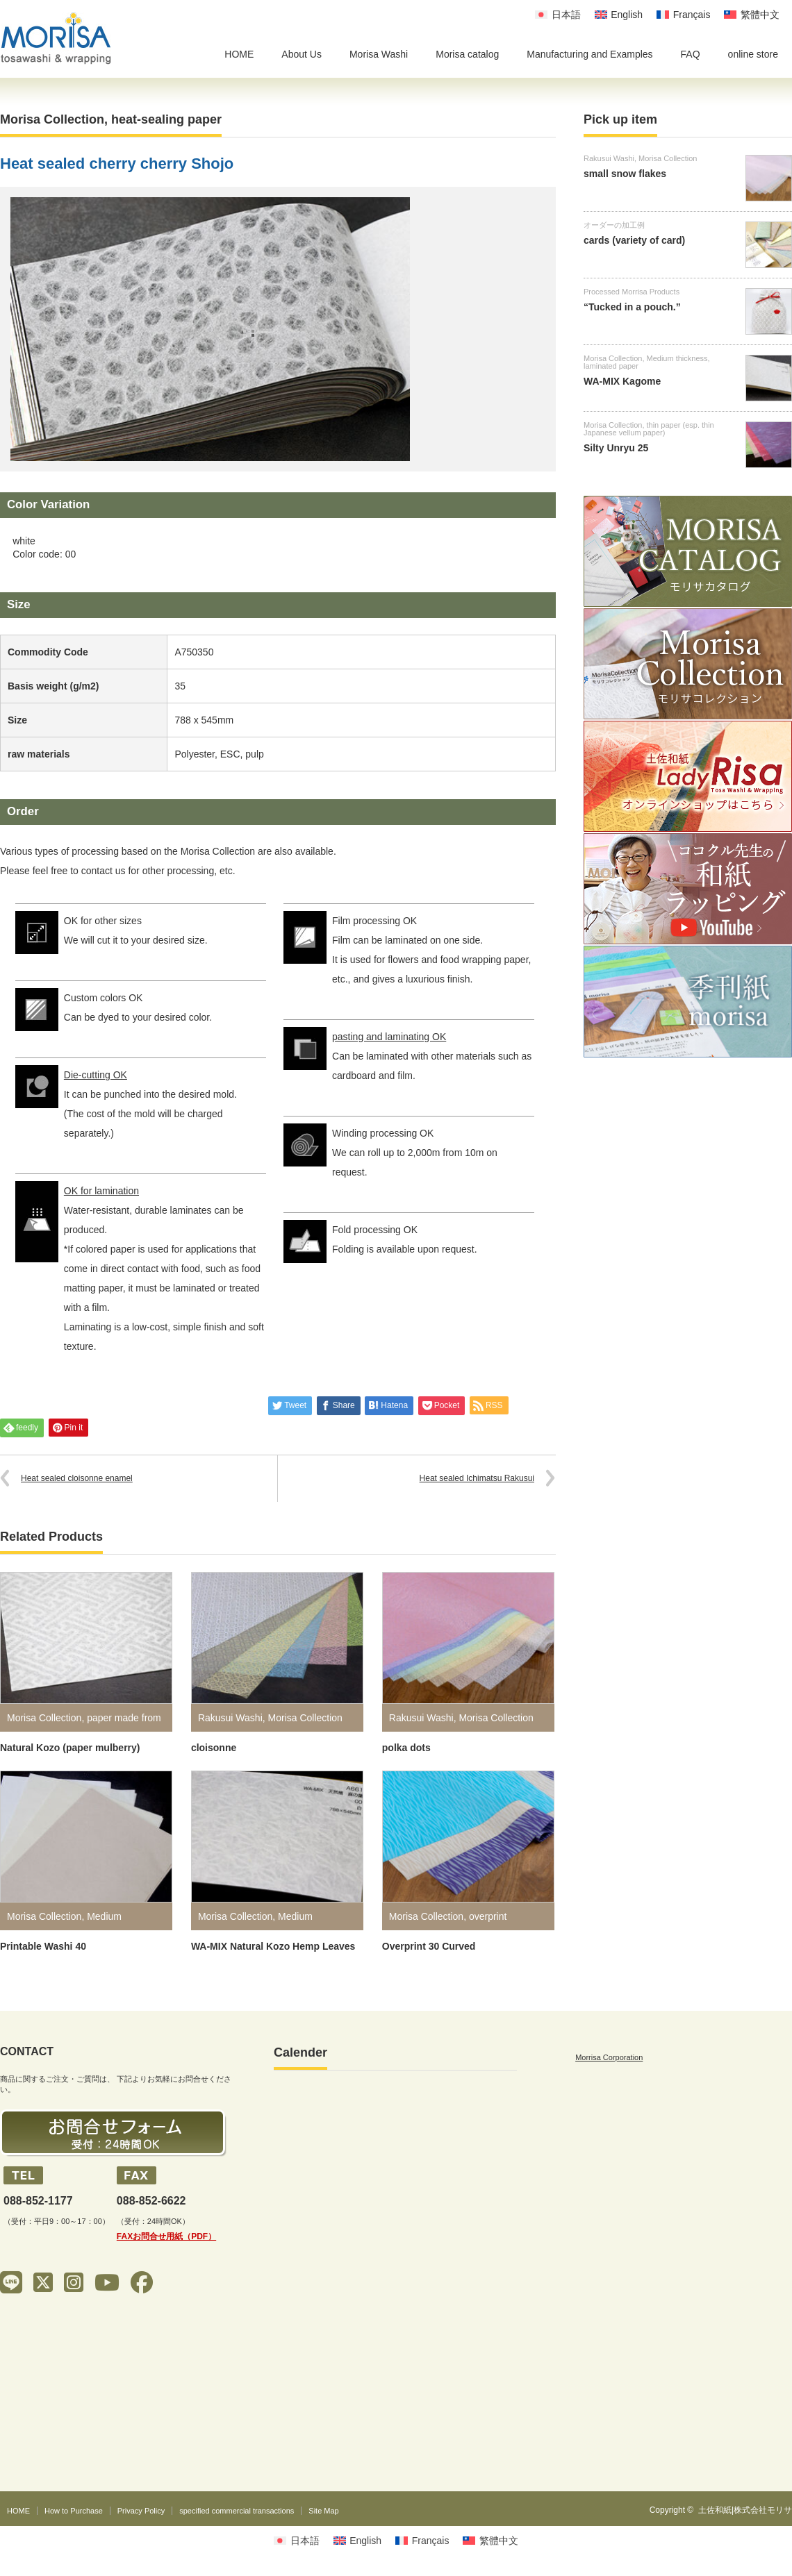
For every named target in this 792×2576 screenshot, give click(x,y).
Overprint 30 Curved (429, 1946)
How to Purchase (73, 2511)
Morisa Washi (378, 54)
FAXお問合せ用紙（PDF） (166, 2236)
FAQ (690, 54)
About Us (301, 54)
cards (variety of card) (634, 240)
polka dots (406, 1747)
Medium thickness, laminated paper (647, 362)
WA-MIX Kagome (622, 381)
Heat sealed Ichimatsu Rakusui (477, 1478)
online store (753, 54)
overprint (487, 1916)
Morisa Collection (52, 119)
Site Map (323, 2511)
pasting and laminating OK (389, 1036)
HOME (239, 54)
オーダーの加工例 (614, 225)
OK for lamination (101, 1190)
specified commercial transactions (236, 2511)
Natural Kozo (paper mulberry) (70, 1747)
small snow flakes (625, 173)
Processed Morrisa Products (631, 291)
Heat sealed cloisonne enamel (77, 1478)
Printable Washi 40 (43, 1946)
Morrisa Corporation (609, 2057)
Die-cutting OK (95, 1074)
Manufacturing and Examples (589, 54)
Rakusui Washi (230, 1717)
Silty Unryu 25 (616, 447)
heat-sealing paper (166, 119)
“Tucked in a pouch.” (632, 306)
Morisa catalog (467, 54)
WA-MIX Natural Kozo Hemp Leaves (273, 1946)
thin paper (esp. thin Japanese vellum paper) (649, 429)
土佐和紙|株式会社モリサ (745, 2510)
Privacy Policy (141, 2511)
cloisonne (213, 1747)
